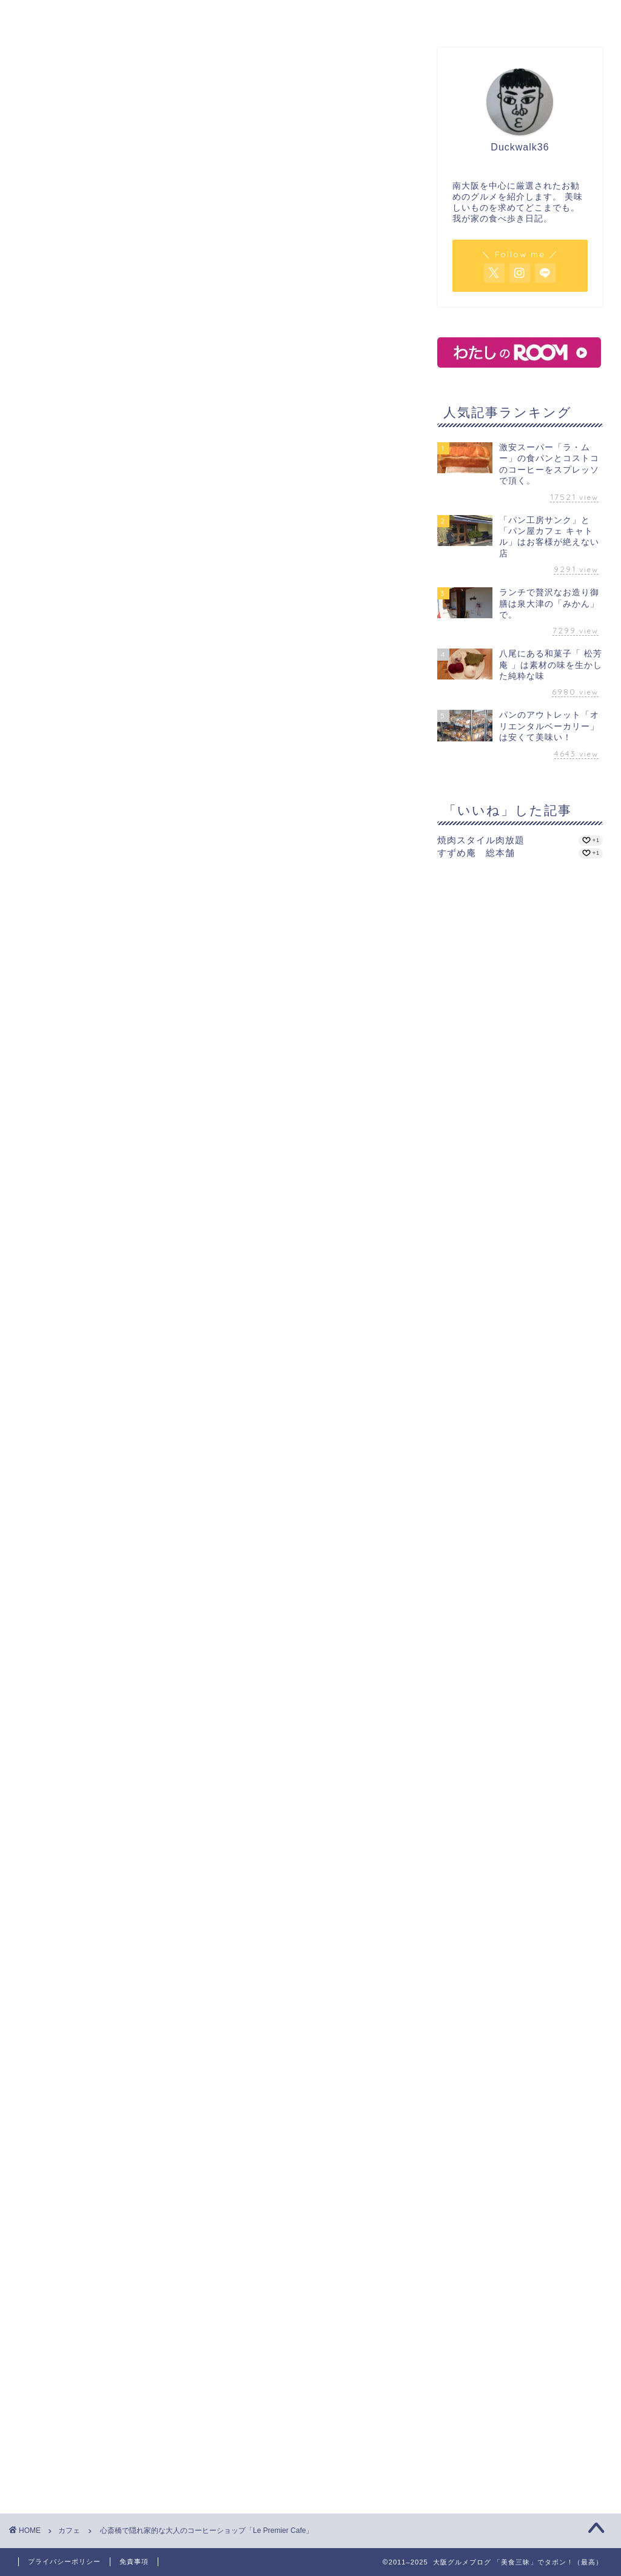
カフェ (237, 15)
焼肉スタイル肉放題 (481, 840)
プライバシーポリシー (64, 2561)
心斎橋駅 (155, 1466)
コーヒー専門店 (106, 1466)
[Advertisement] (209, 1657)
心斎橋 (40, 1552)
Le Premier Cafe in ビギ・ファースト (113, 1453)
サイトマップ (530, 15)
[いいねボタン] (27, 1508)
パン (384, 15)
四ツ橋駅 (232, 1466)
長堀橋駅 (193, 1466)
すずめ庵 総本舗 (476, 853)
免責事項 (134, 2561)
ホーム (91, 15)
